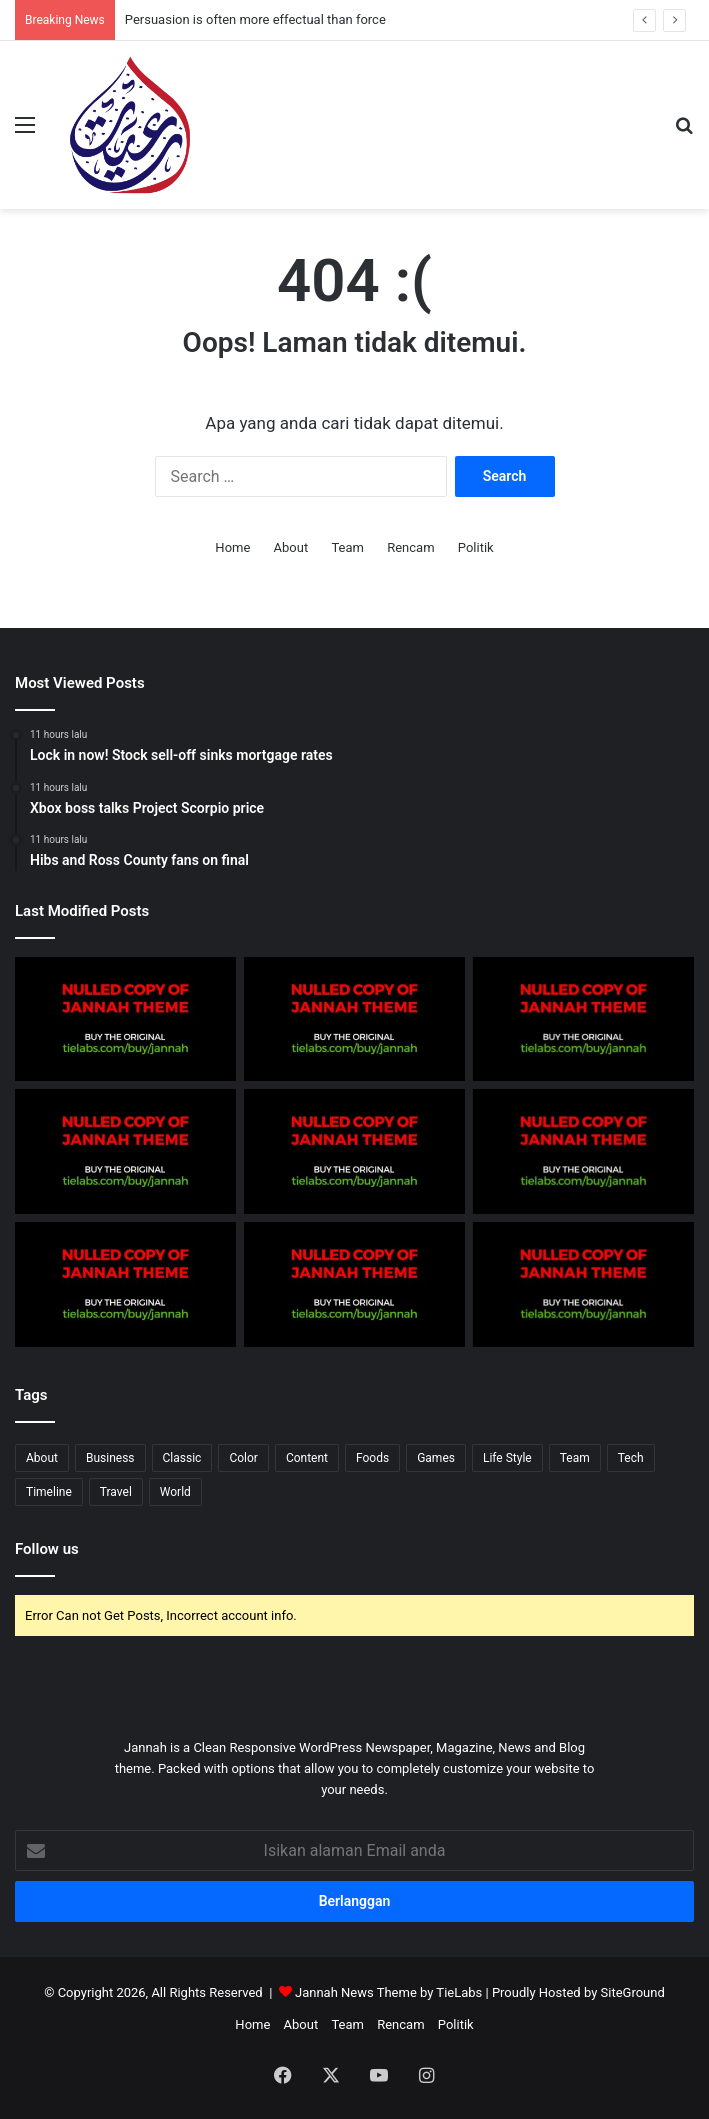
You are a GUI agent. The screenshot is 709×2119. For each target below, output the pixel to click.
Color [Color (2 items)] (243, 1458)
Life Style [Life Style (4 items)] (507, 1458)
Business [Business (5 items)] (110, 1458)
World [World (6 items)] (175, 1492)
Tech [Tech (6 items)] (631, 1458)
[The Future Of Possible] (125, 1151)
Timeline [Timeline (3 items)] (49, 1492)
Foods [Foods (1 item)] (372, 1458)
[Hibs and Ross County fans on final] (583, 1151)
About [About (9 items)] (42, 1458)
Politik (476, 547)
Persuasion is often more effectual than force (255, 19)
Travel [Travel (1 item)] (116, 1492)
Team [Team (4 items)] (575, 1458)
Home (232, 547)
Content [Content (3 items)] (307, 1458)
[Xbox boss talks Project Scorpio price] (354, 1151)
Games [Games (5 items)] (436, 1458)
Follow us (47, 1549)
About (291, 547)
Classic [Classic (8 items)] (182, 1458)
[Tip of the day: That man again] (125, 1284)
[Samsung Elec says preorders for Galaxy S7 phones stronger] (125, 1019)
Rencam (410, 547)
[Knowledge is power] (583, 1019)
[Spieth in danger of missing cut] (583, 1284)
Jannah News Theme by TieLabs (388, 1992)
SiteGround (633, 1992)
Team (347, 547)
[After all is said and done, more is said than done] (354, 1019)
